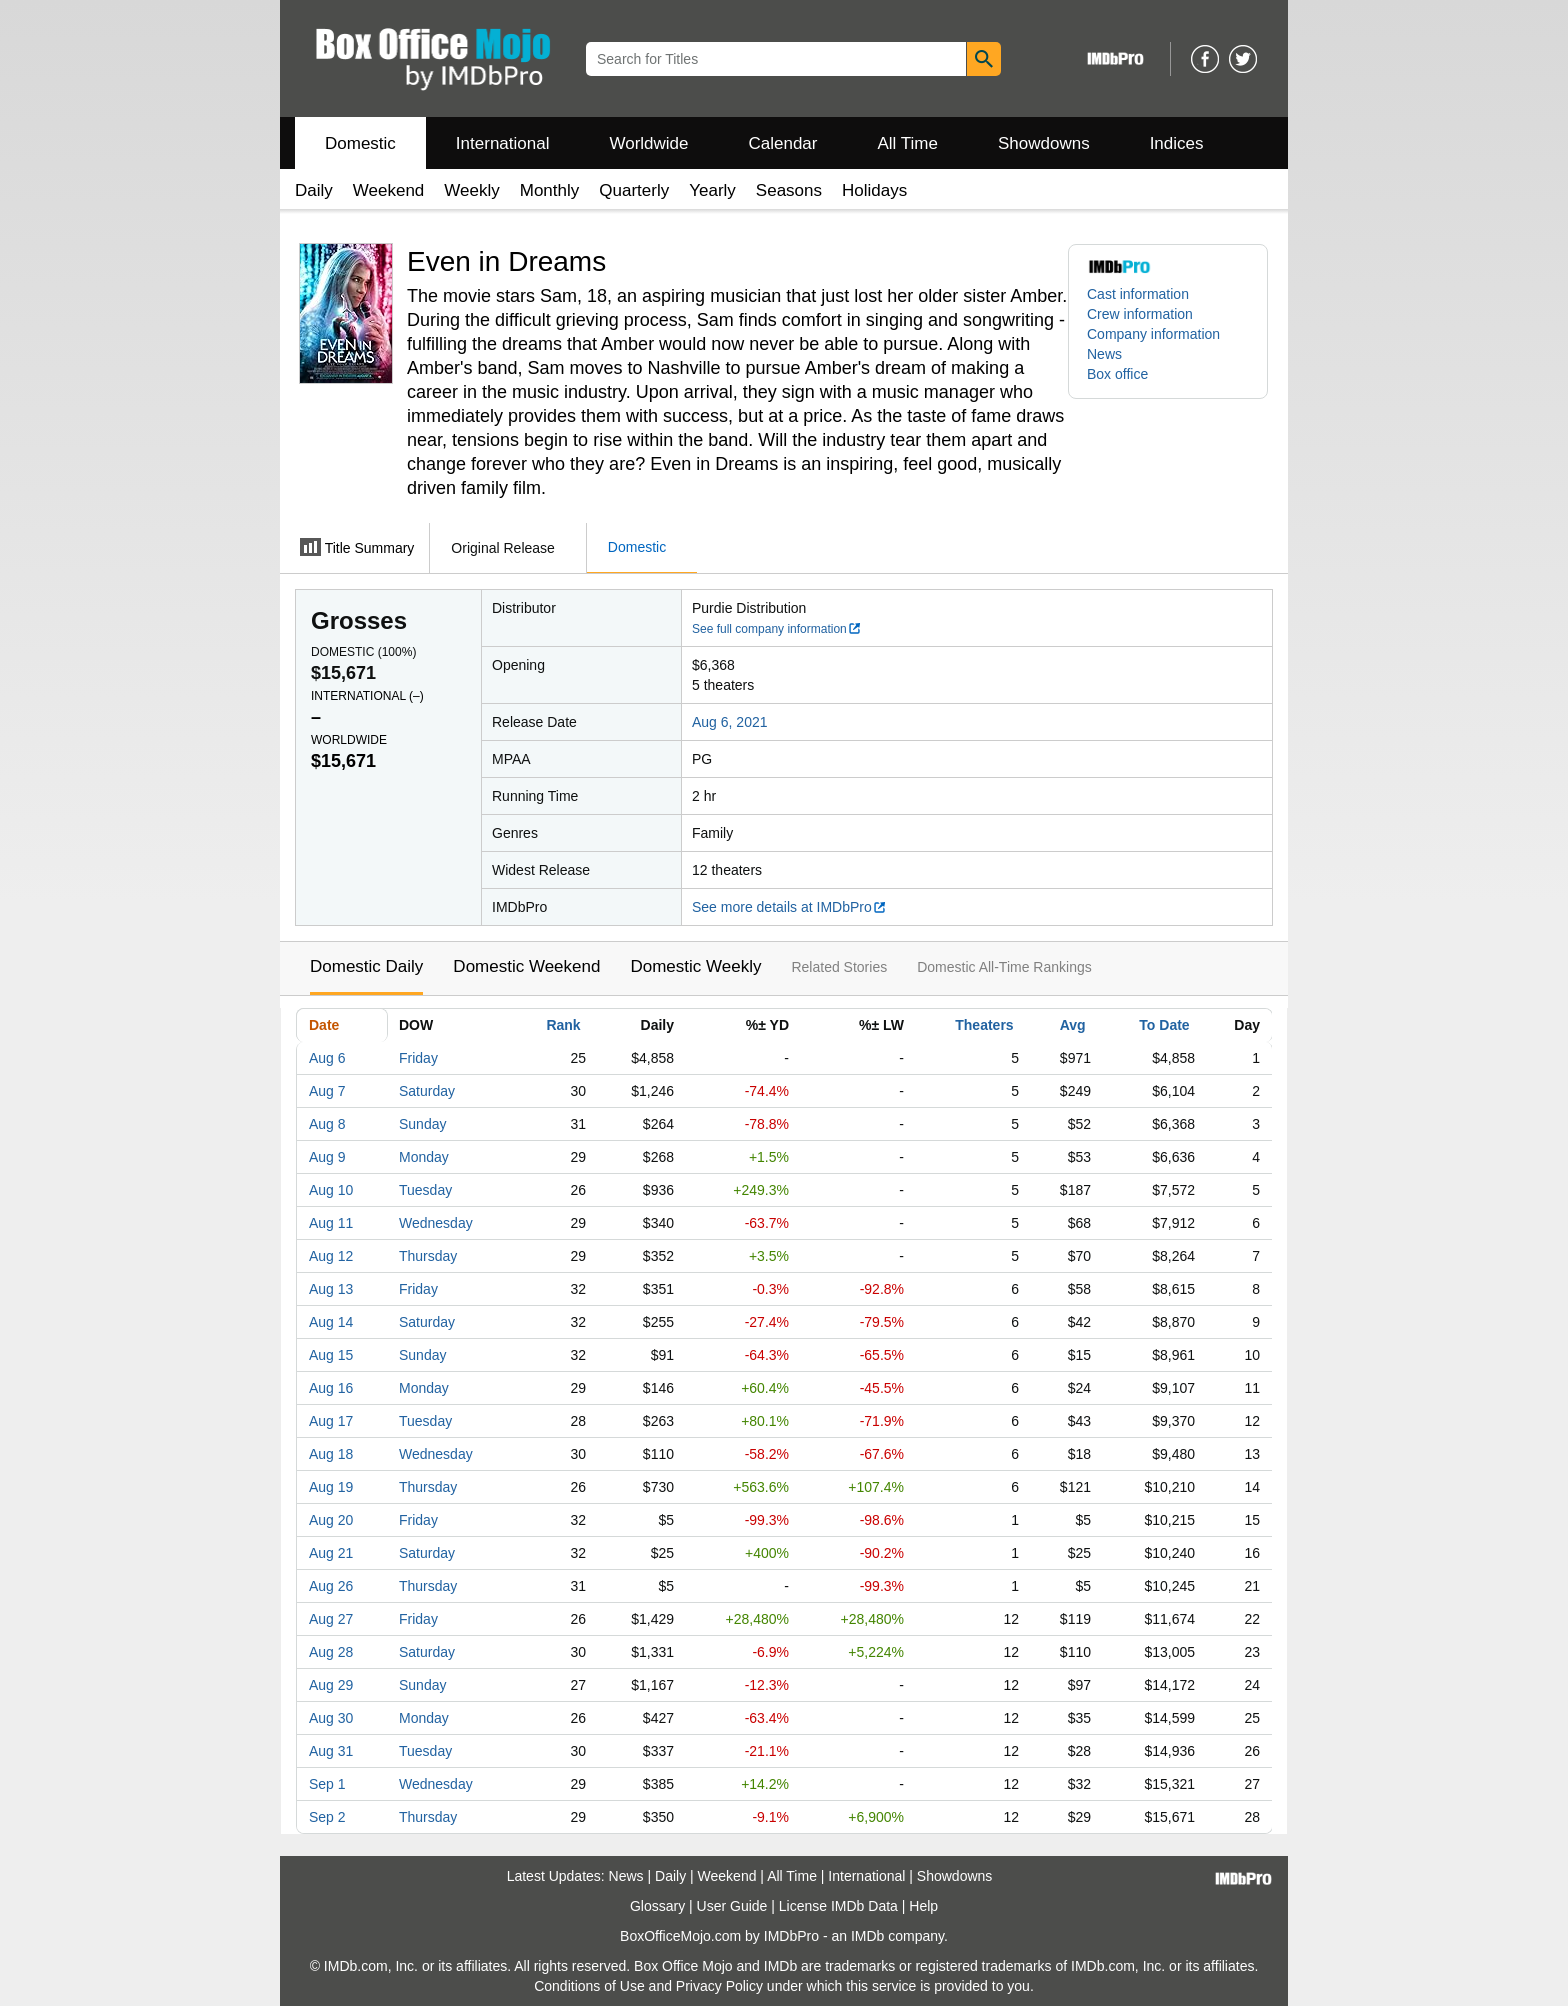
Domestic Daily (366, 966)
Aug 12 (331, 1256)
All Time (908, 143)
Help (923, 1906)
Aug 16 (331, 1388)
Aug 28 (331, 1652)
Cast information (1138, 294)
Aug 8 (327, 1124)
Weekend (389, 190)
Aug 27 (331, 1619)
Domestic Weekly (695, 966)
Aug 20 (331, 1520)
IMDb (867, 1936)
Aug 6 (327, 1058)
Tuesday (425, 1190)
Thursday (428, 1256)
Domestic (360, 143)
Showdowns (1044, 143)
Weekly (471, 190)
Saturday (427, 1091)
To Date (1164, 1025)
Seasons (789, 190)
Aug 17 (331, 1421)
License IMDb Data (838, 1906)
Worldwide (648, 143)
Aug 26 (331, 1586)
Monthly (550, 190)
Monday (424, 1157)
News (1104, 354)
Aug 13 (331, 1289)
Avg (1073, 1025)
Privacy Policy (719, 1986)
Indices (1177, 143)
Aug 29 (331, 1685)
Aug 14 (331, 1322)
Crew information (1140, 314)
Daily (314, 190)
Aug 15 (331, 1355)
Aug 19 (331, 1487)
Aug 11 (331, 1223)
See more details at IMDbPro (789, 907)
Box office (1117, 374)
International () (367, 696)
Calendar (783, 143)
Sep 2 (327, 1817)
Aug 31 (331, 1751)
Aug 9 (327, 1157)
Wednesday (436, 1223)
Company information (1153, 334)
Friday (418, 1058)
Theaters (984, 1025)
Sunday (422, 1124)
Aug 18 (331, 1454)
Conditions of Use (589, 1986)
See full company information (777, 629)
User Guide (732, 1906)
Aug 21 (331, 1553)
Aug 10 (331, 1190)
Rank (563, 1025)
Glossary (657, 1906)
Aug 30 (331, 1718)
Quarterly (634, 190)
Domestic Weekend (526, 966)
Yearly (712, 190)
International (503, 143)
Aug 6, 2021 (730, 722)
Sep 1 (327, 1784)
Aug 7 (327, 1091)
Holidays (874, 190)
